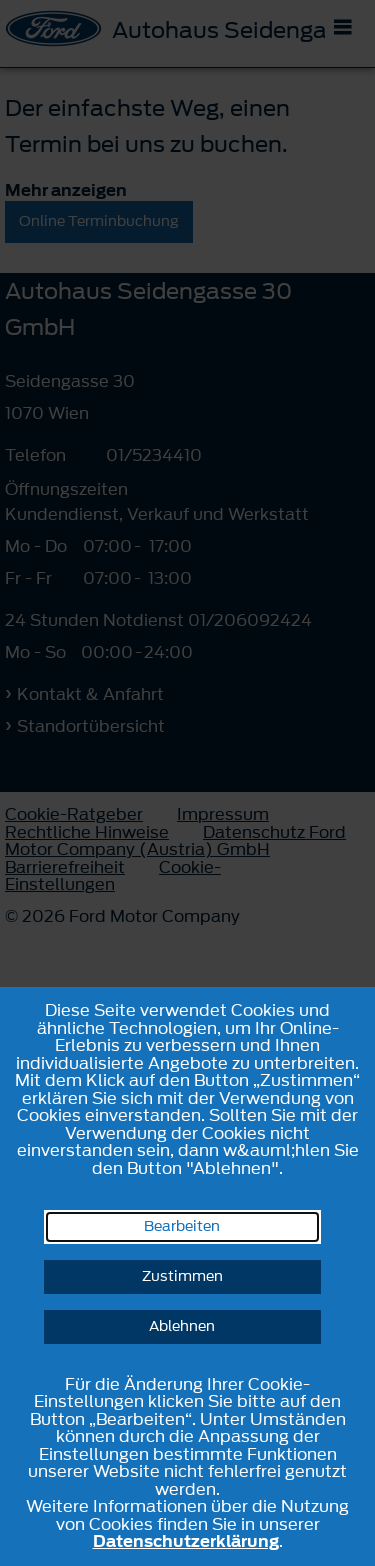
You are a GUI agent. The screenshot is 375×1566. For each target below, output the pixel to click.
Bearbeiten (182, 1226)
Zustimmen (182, 1276)
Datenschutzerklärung (186, 1541)
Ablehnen (182, 1326)
